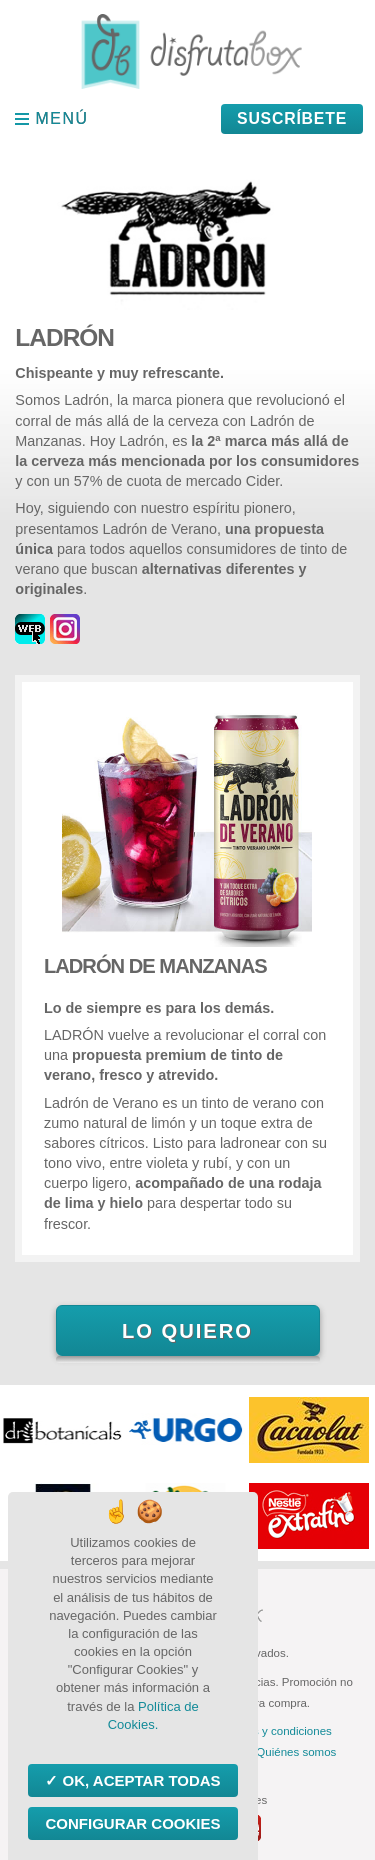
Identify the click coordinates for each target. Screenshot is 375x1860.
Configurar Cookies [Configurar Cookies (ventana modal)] (132, 1823)
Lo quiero (187, 1331)
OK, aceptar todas (139, 1780)
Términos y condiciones (271, 1731)
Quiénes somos (296, 1752)
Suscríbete (292, 118)
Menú (62, 118)
